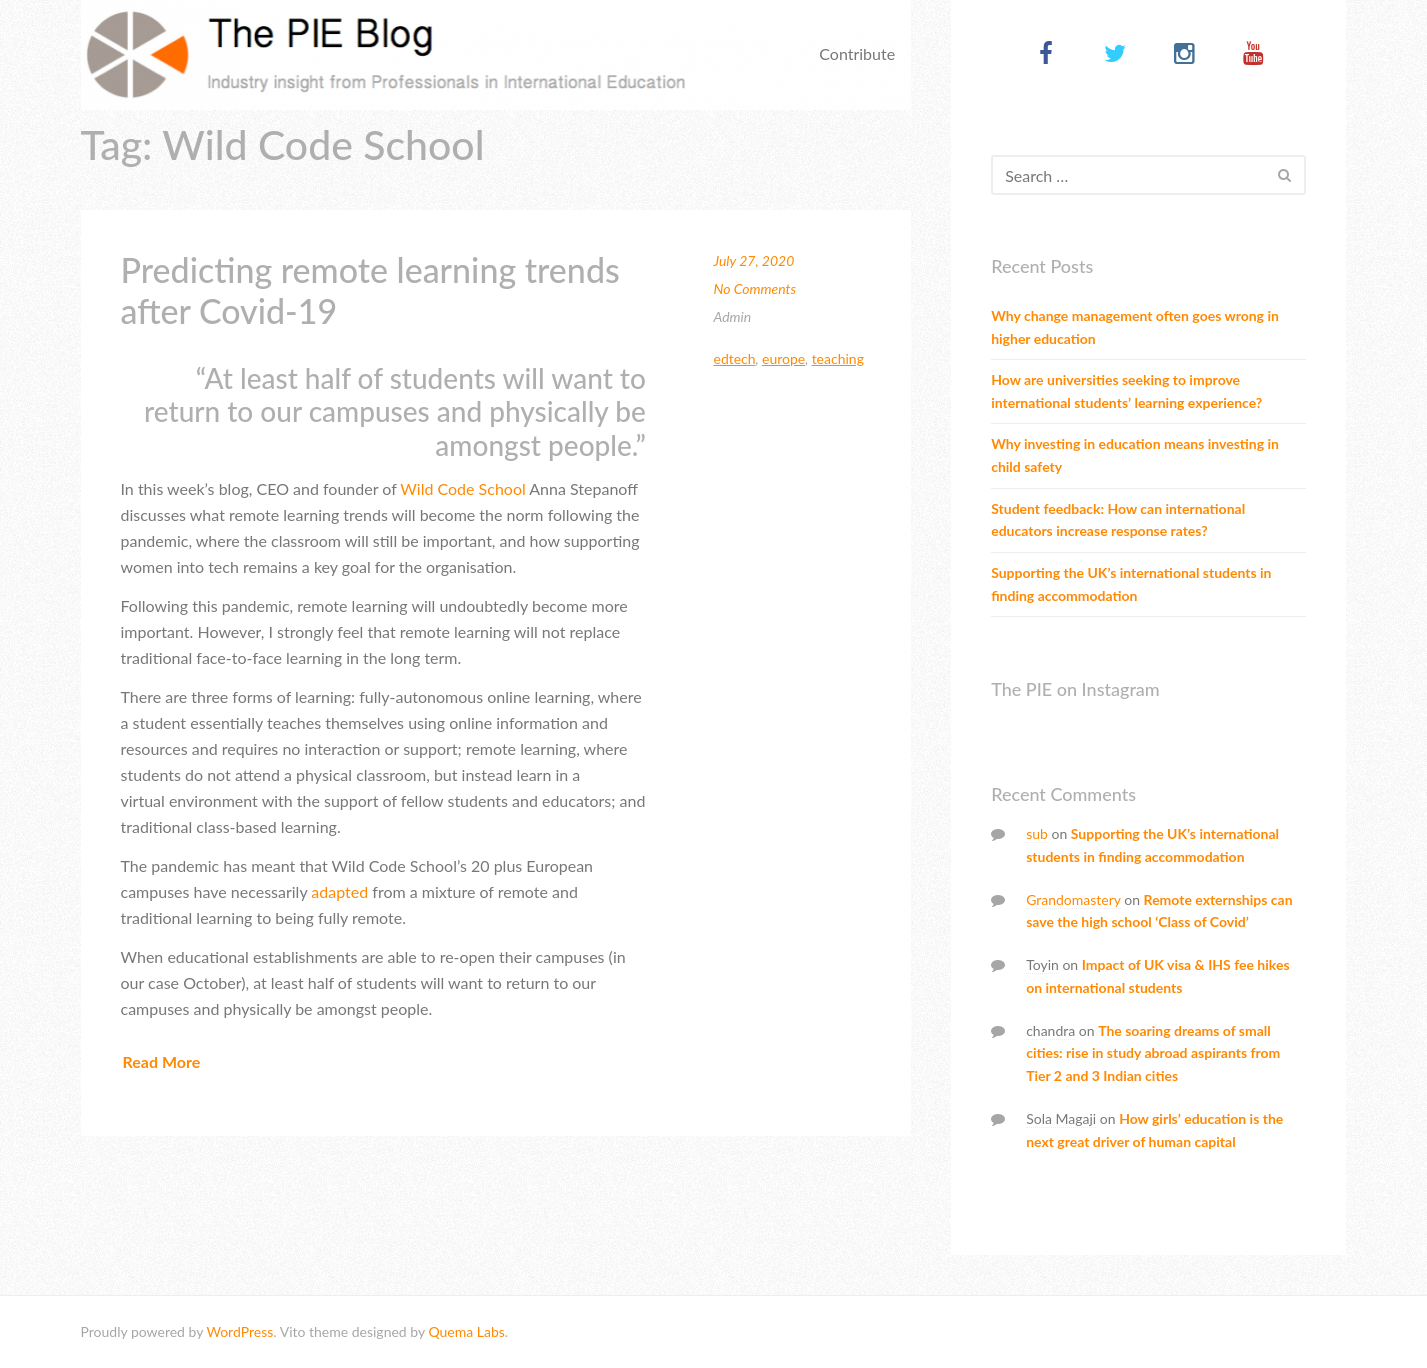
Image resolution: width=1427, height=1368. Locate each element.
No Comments (754, 288)
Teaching (838, 358)
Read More (162, 1061)
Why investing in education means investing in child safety (1135, 455)
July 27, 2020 (753, 260)
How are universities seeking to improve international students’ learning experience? (1126, 391)
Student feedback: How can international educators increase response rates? (1118, 520)
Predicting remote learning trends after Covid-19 (370, 290)
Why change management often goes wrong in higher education (1135, 327)
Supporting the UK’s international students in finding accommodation (1131, 584)
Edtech (734, 358)
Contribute (857, 53)
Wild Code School (462, 488)
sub (1037, 833)
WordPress (239, 1331)
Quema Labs (466, 1331)
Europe (783, 358)
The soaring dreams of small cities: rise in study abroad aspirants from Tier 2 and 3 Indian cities (1153, 1053)
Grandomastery (1073, 899)
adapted (337, 891)
